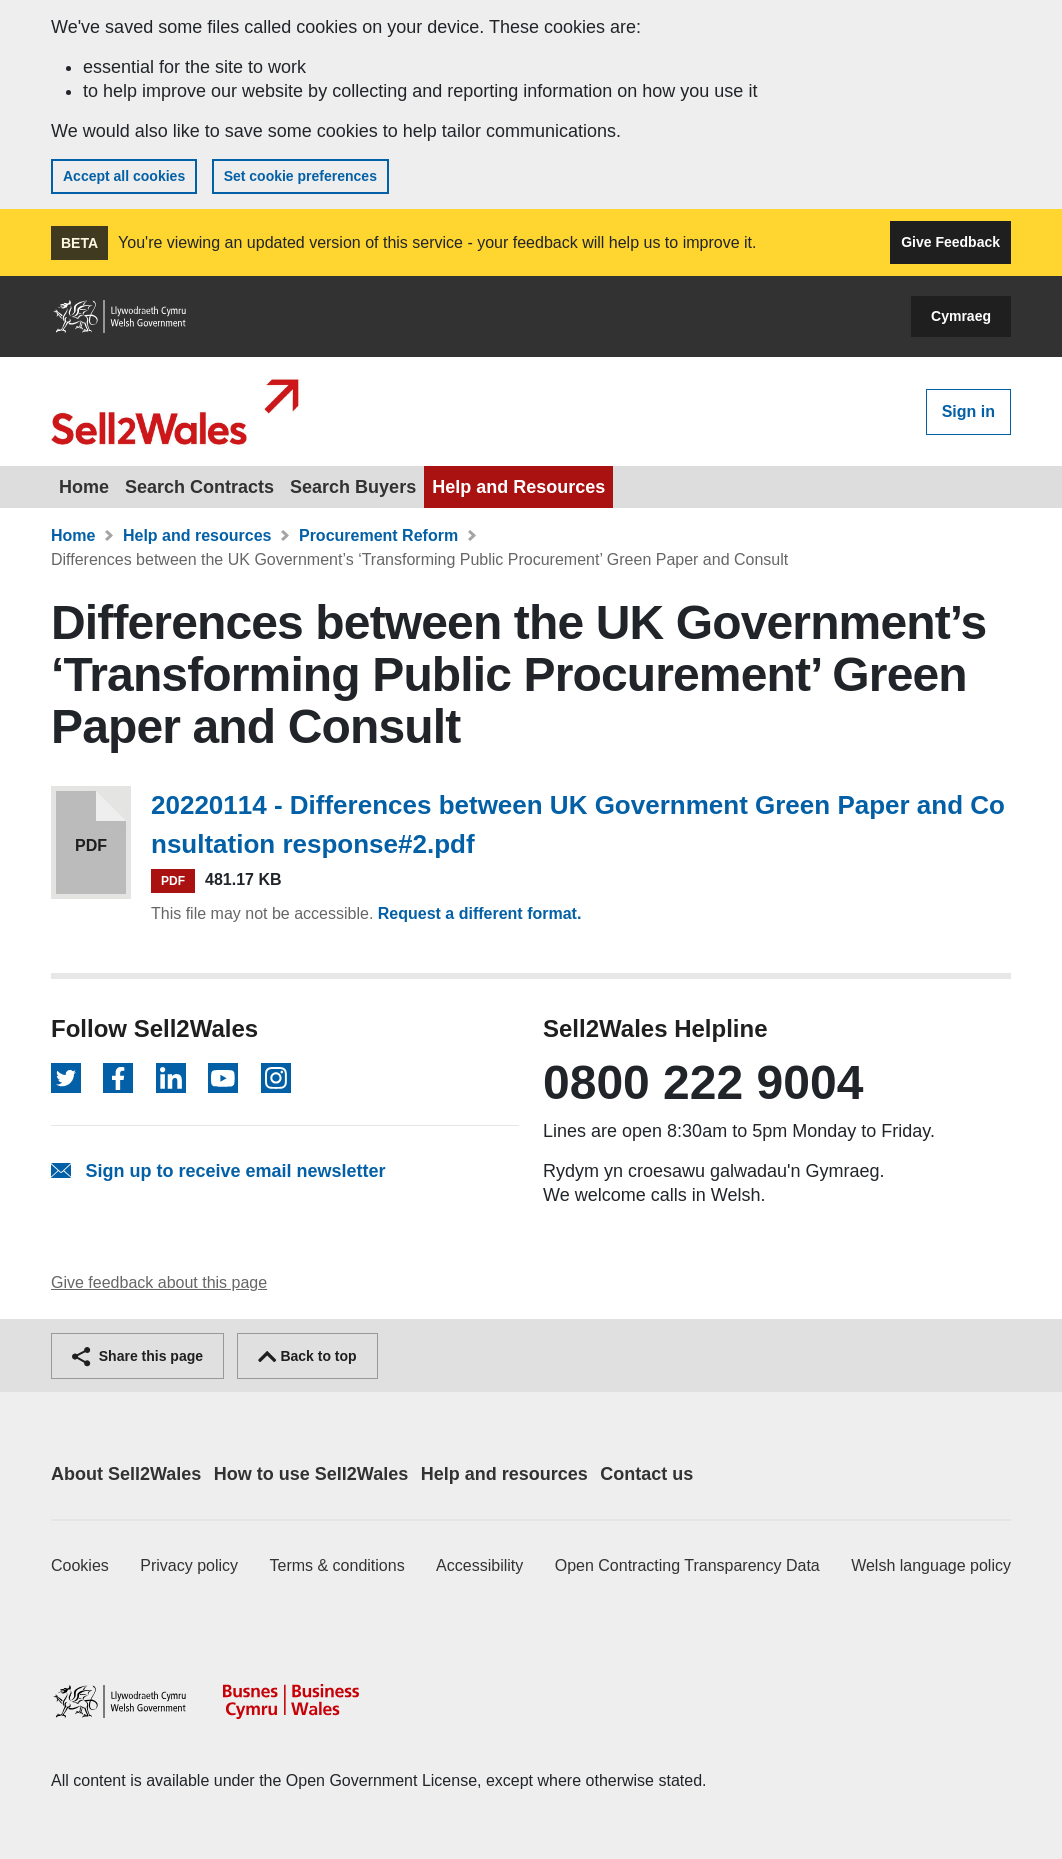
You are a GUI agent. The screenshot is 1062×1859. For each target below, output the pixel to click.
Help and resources (197, 535)
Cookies (80, 1565)
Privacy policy (189, 1565)
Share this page (137, 1356)
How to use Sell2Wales (311, 1474)
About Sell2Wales (126, 1474)
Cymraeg (961, 316)
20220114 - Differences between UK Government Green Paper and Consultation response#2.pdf (578, 824)
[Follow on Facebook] (118, 1078)
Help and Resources (518, 487)
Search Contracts (199, 487)
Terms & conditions (337, 1565)
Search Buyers (353, 487)
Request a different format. (480, 913)
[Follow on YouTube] (223, 1078)
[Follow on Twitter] (66, 1078)
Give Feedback (950, 242)
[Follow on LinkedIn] (171, 1078)
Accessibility (479, 1565)
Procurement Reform (378, 535)
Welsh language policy (931, 1565)
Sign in (968, 411)
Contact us (646, 1474)
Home (84, 487)
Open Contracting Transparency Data (687, 1565)
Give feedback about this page (159, 1282)
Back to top (307, 1356)
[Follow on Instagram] (276, 1078)
